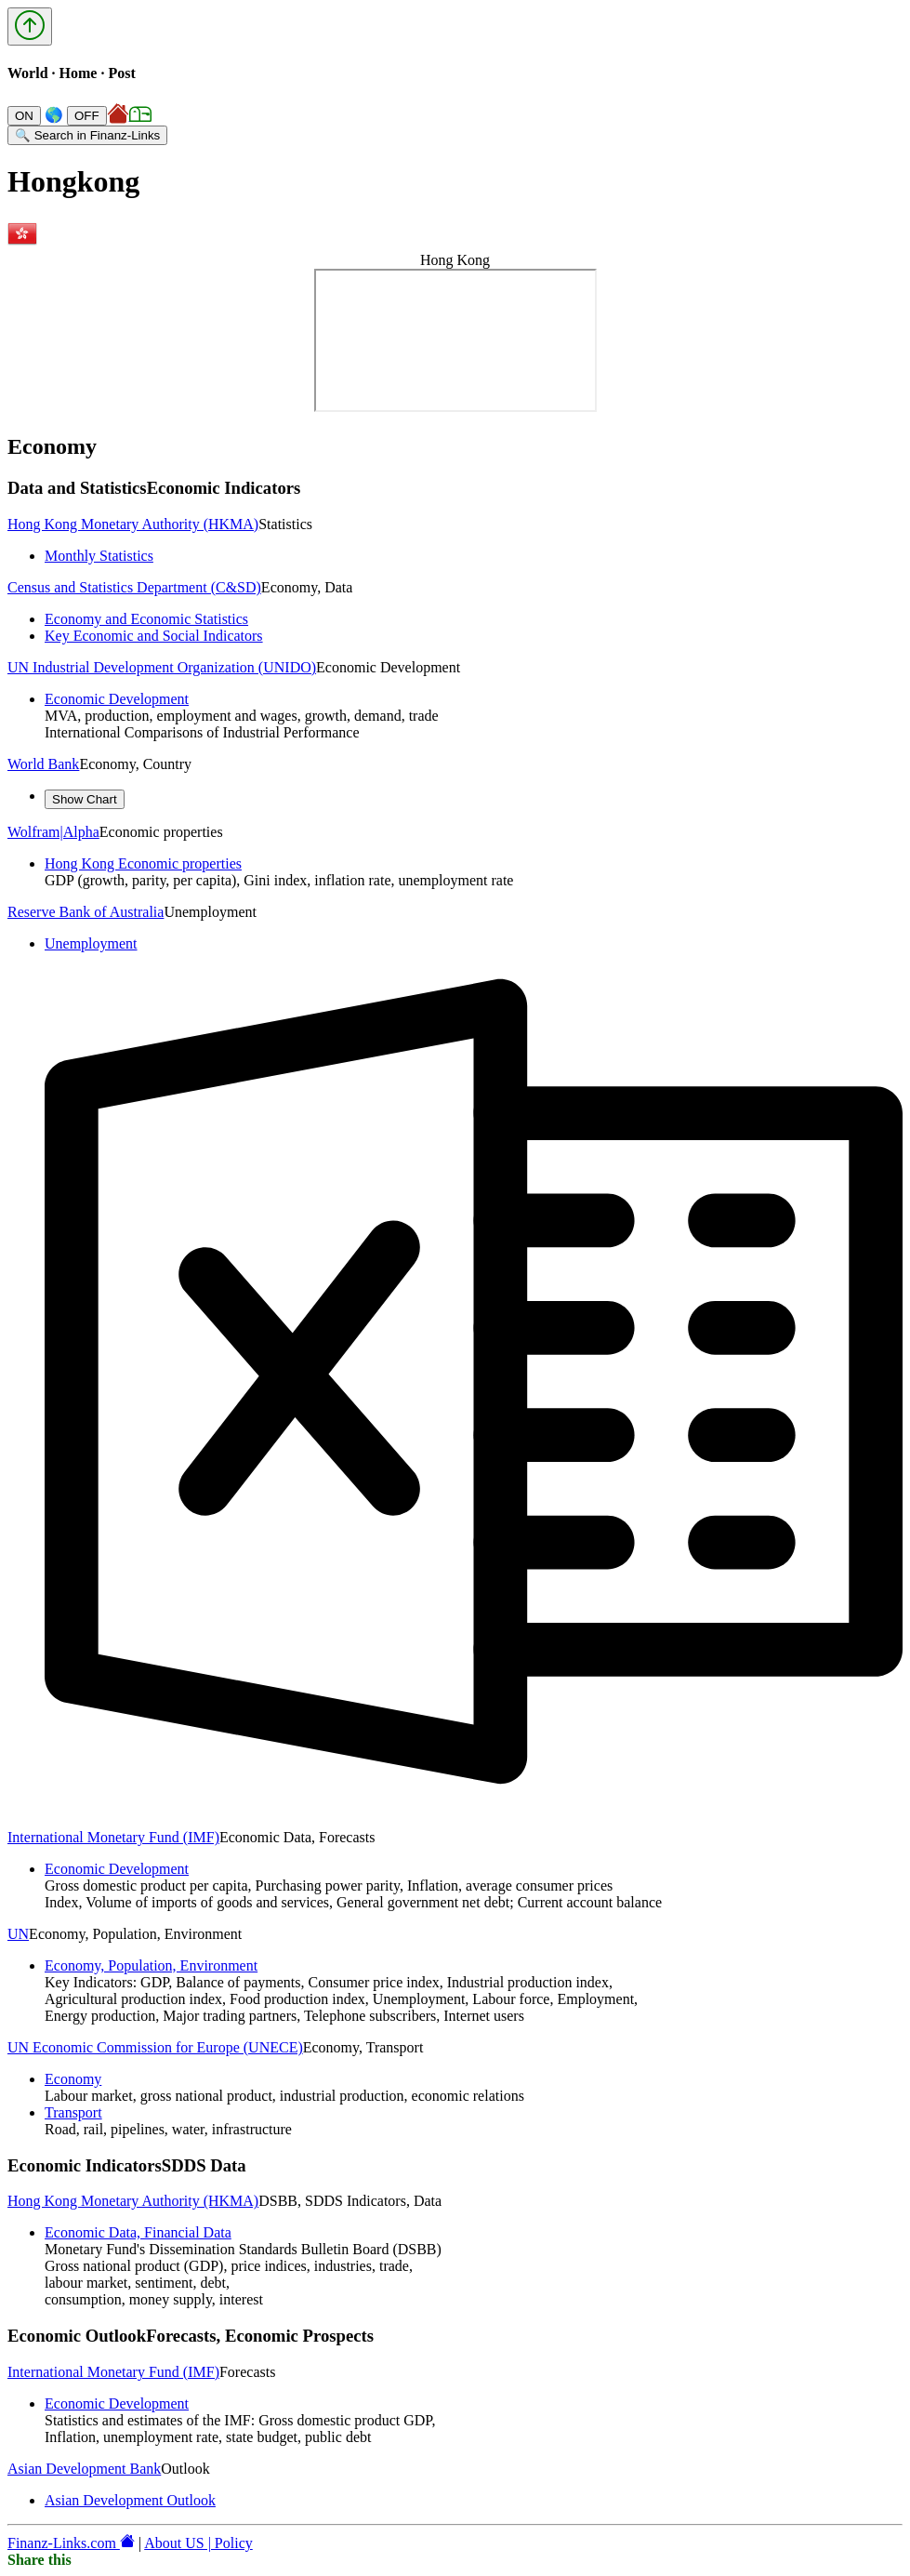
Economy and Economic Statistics (146, 619)
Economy (73, 2079)
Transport (73, 2112)
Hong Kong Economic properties (143, 863)
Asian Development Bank (84, 2468)
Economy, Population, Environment (151, 1965)
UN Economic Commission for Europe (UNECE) (155, 2047)
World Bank (43, 764)
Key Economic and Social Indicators (154, 636)
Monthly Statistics (99, 556)
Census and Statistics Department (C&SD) (134, 587)
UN (18, 1934)
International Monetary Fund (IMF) (113, 1837)
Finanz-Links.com (71, 2543)
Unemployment (91, 943)
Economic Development (117, 699)
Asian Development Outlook (130, 2500)
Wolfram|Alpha (53, 832)
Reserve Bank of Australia (85, 912)
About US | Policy (198, 2543)
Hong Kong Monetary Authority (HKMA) (132, 524)
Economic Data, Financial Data (138, 2232)
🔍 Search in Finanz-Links (87, 135)
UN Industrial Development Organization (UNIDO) (161, 667)
